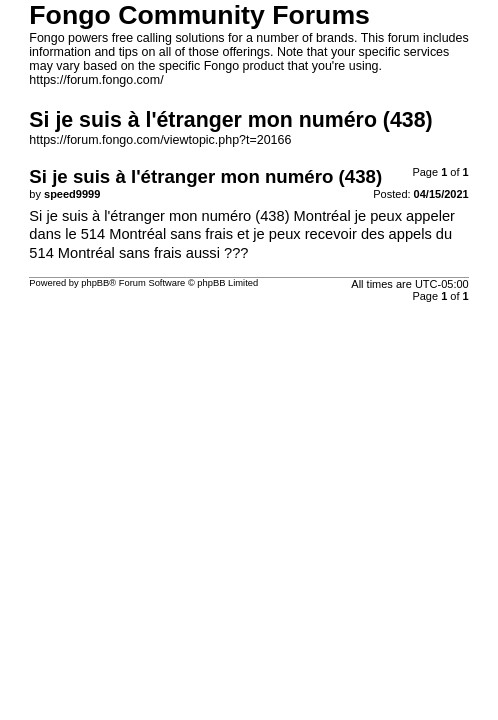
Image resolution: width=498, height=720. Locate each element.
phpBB (95, 283)
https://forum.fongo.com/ (96, 80)
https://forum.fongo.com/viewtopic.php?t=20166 (160, 140)
